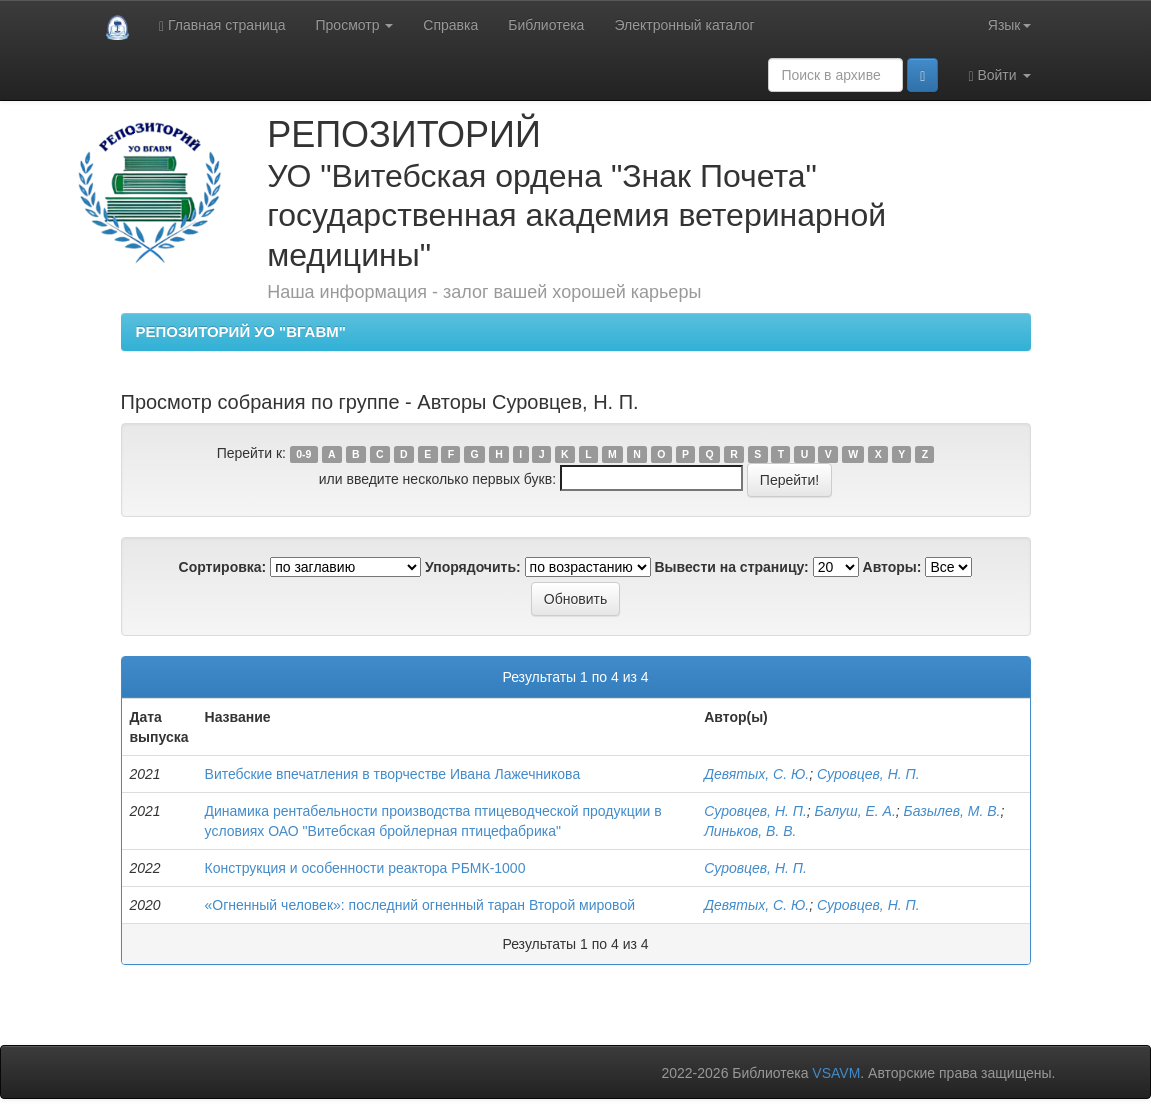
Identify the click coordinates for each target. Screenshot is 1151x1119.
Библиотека (546, 25)
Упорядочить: (473, 567)
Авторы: (892, 567)
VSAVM (836, 1073)
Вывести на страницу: (732, 567)
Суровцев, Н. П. (868, 774)
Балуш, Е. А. (855, 811)
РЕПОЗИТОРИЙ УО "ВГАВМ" (241, 331)
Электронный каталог (684, 25)
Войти (999, 75)
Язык (1009, 25)
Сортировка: (223, 567)
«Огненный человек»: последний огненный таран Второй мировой (420, 905)
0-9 (303, 454)
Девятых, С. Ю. (756, 774)
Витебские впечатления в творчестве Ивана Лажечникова (393, 774)
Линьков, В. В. (750, 831)
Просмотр (355, 25)
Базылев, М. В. (952, 811)
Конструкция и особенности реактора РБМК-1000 (365, 868)
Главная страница (222, 25)
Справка (450, 25)
